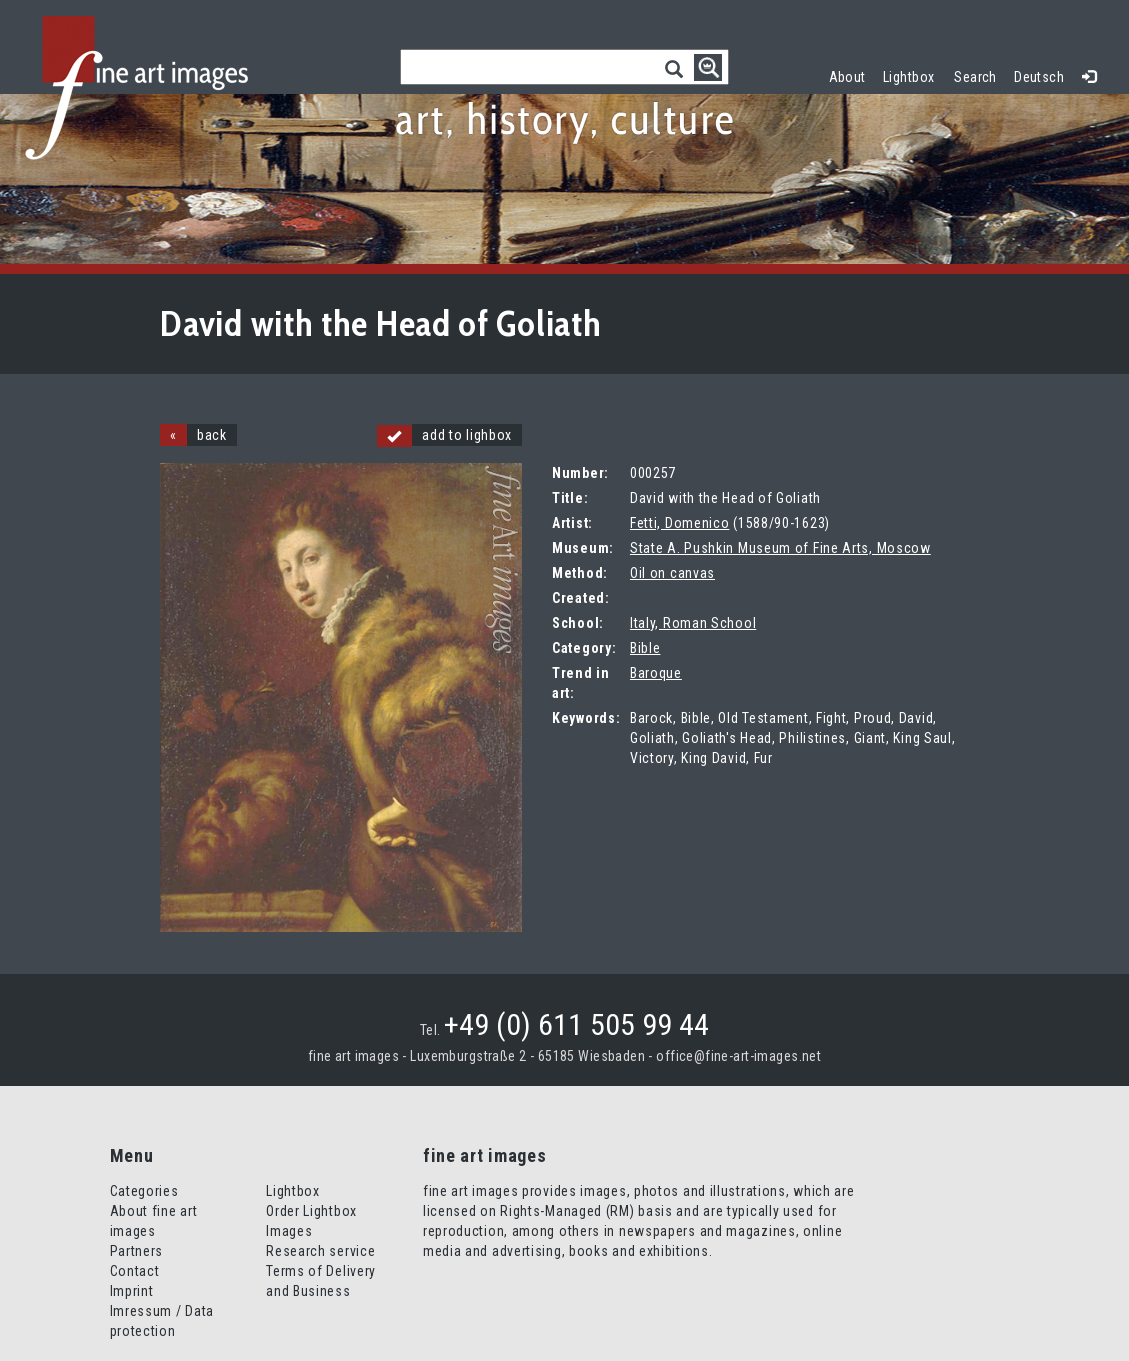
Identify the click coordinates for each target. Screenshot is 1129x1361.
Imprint (132, 1291)
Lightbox (913, 74)
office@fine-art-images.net (738, 1056)
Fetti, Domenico (680, 523)
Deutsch (1039, 77)
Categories (144, 1191)
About (847, 77)
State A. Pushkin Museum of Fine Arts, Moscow (780, 548)
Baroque (656, 673)
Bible (645, 648)
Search (975, 77)
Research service (320, 1251)
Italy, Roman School (693, 623)
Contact (135, 1271)
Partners (137, 1251)
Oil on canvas (672, 573)
